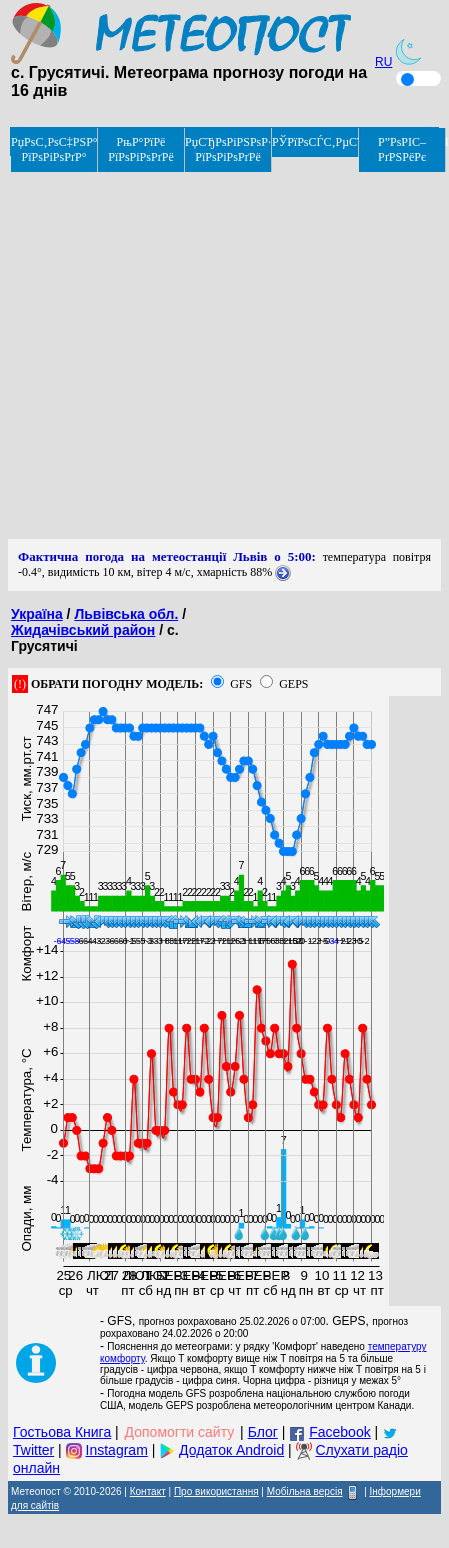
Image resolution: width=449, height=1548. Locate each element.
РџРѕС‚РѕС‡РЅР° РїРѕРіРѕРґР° (54, 149)
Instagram (117, 1450)
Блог (263, 1432)
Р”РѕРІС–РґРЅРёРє (402, 149)
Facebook (339, 1432)
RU (383, 62)
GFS (241, 684)
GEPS (293, 684)
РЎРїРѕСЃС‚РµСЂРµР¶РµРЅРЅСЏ (315, 142)
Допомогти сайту (180, 1432)
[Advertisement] (190, 348)
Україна (37, 614)
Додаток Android (231, 1450)
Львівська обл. (126, 614)
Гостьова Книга (62, 1432)
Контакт (148, 1491)
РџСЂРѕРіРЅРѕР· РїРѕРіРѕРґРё (228, 149)
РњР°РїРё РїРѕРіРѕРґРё (141, 149)
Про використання (216, 1491)
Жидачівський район (83, 630)
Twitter (33, 1450)
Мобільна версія (305, 1491)
